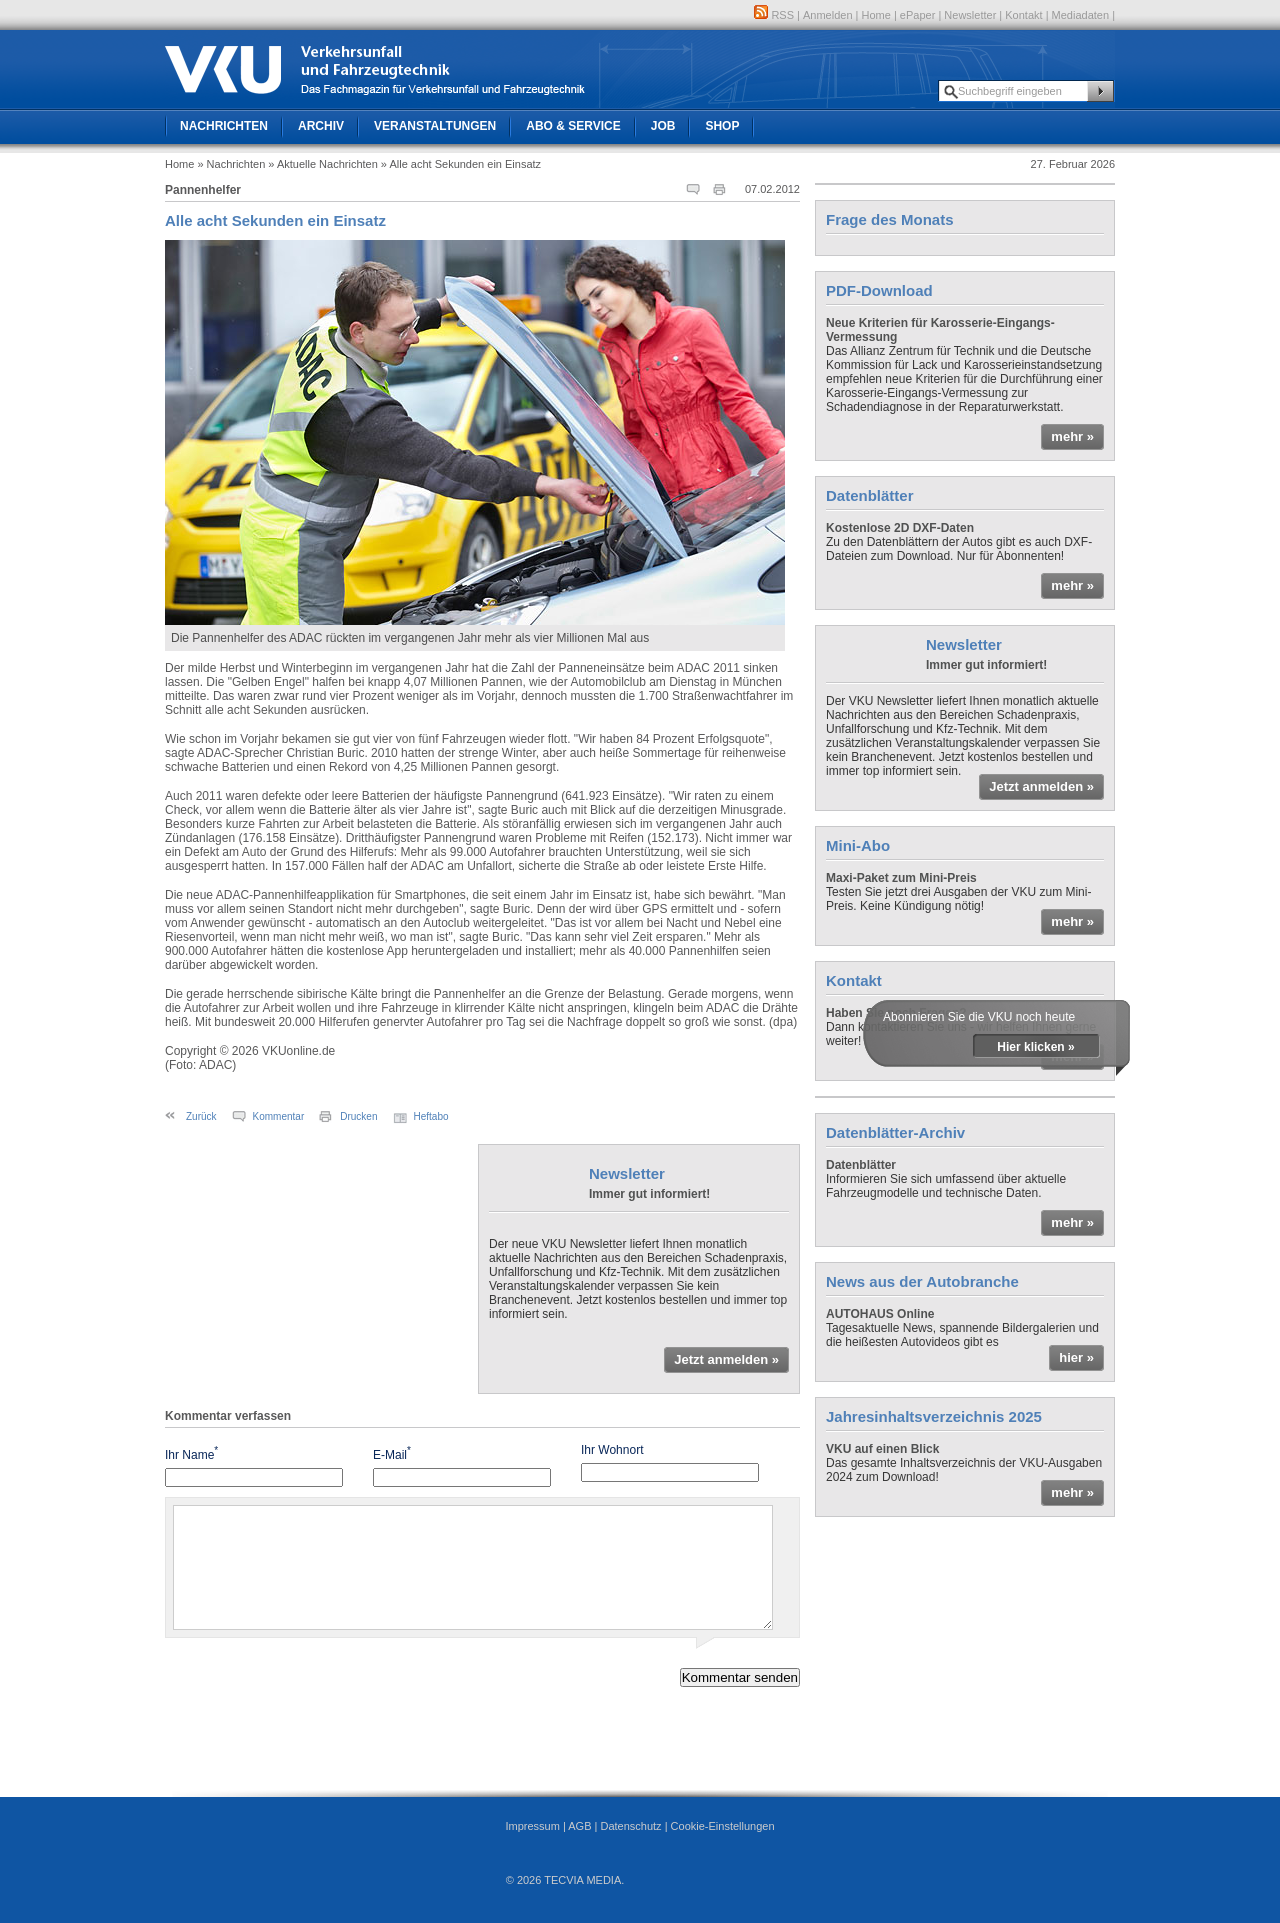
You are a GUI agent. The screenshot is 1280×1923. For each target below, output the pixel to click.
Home (876, 15)
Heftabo (431, 1116)
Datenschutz (630, 1826)
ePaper (917, 15)
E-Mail (392, 1453)
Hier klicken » (1035, 1047)
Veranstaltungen (435, 126)
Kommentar (279, 1116)
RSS (774, 15)
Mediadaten (1081, 15)
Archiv (321, 126)
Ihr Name (191, 1453)
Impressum (532, 1826)
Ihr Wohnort (612, 1450)
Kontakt (1023, 15)
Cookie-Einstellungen (723, 1826)
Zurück (201, 1116)
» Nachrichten (231, 164)
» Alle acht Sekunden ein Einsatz (461, 164)
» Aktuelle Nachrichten (322, 164)
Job (663, 126)
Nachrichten (224, 126)
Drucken (358, 1116)
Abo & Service (573, 126)
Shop (722, 126)
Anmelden (828, 15)
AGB (579, 1826)
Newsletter (970, 15)
